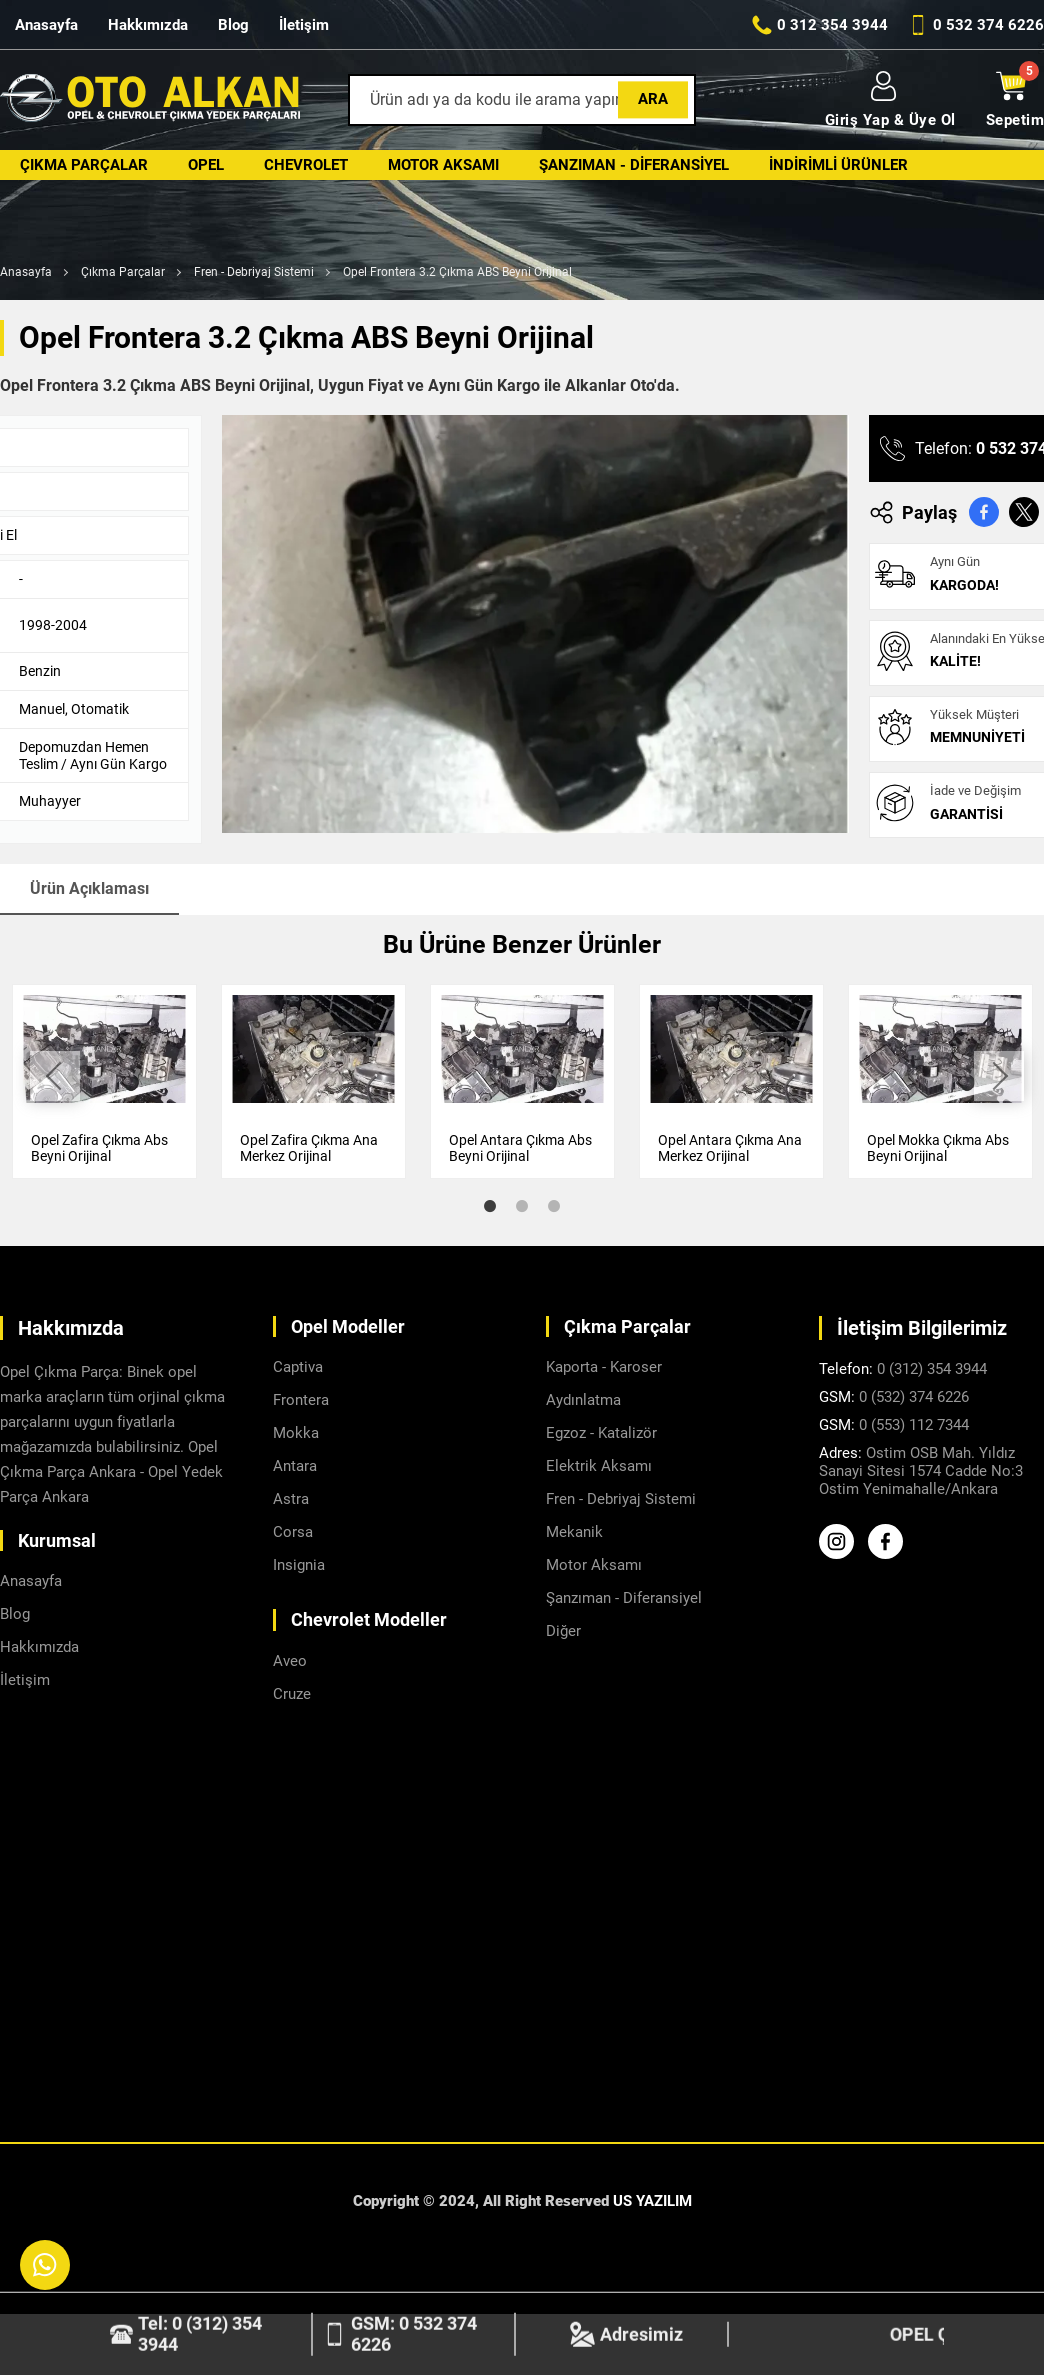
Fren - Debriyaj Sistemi (254, 272)
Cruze (292, 1694)
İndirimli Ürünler (838, 165)
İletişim (304, 25)
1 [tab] (490, 1206)
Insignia (299, 1565)
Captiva (298, 1367)
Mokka (296, 1433)
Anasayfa (46, 25)
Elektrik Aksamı (599, 1466)
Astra (291, 1499)
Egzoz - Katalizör (601, 1433)
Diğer (563, 1631)
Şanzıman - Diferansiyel (634, 165)
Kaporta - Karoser (604, 1367)
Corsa (293, 1532)
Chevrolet (306, 165)
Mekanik (574, 1532)
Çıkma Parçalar (84, 165)
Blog (233, 25)
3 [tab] (554, 1206)
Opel (206, 165)
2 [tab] (522, 1206)
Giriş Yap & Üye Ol (890, 100)
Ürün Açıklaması (89, 888)
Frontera (301, 1400)
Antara (295, 1466)
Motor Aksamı (443, 165)
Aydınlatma (583, 1400)
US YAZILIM (652, 2201)
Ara (653, 99)
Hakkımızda (148, 25)
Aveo (290, 1661)
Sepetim (1015, 100)
